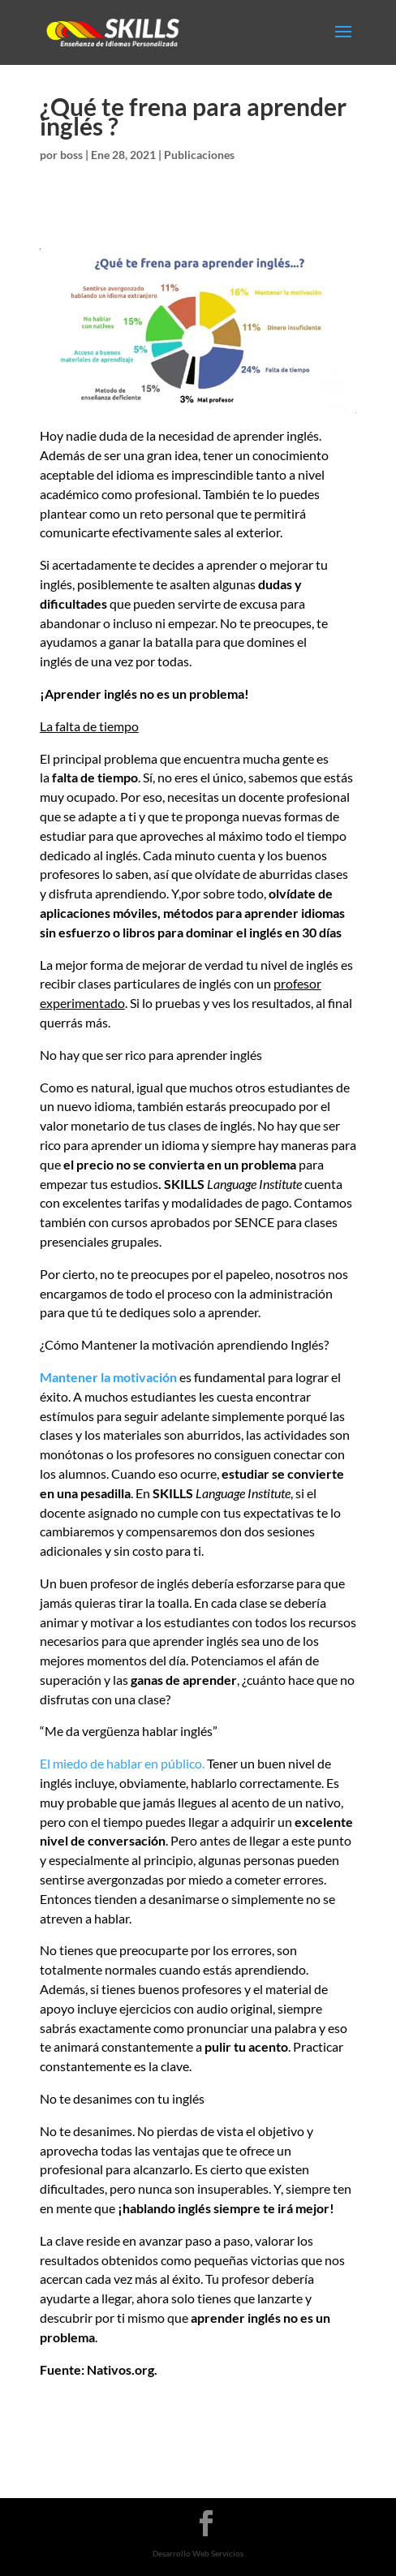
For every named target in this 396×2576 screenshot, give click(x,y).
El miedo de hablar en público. (122, 1763)
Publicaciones (199, 155)
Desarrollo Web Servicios (198, 2553)
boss (71, 155)
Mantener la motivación (108, 1377)
